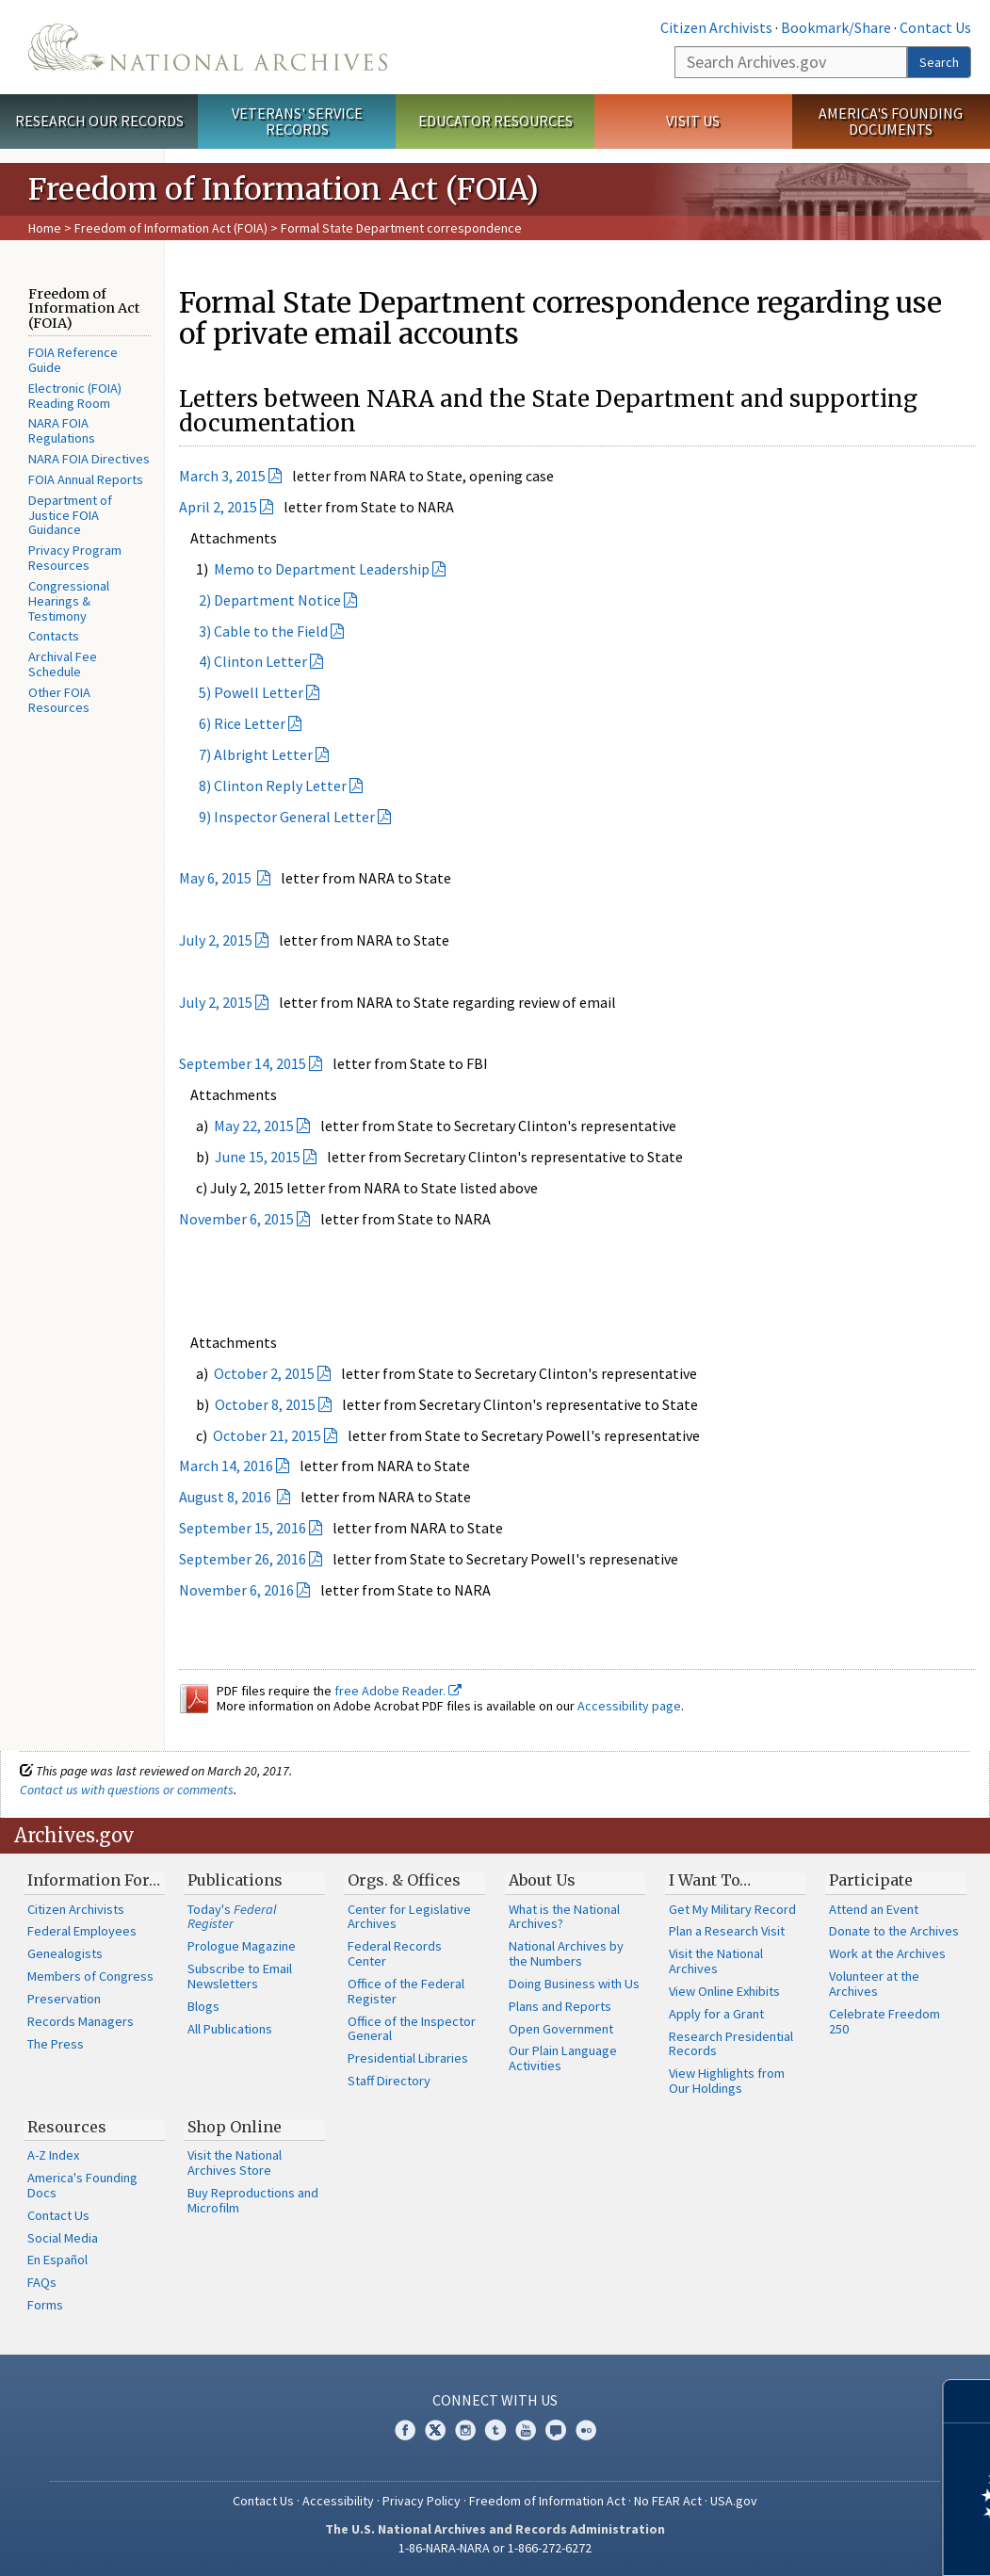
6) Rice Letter (232, 723)
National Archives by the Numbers (566, 1953)
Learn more (822, 2542)
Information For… (93, 1880)
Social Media (62, 2237)
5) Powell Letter (241, 692)
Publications (235, 1880)
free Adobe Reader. (398, 1690)
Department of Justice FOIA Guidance (70, 515)
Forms (45, 2304)
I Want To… (710, 1880)
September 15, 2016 (242, 1527)
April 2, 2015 (218, 506)
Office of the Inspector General (412, 2029)
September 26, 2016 (242, 1558)
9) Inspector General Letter (277, 816)
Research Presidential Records (731, 2044)
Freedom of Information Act (547, 2500)
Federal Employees (82, 1930)
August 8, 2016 (226, 1496)
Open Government (561, 2028)
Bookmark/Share (836, 27)
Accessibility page (629, 1705)
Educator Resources (495, 120)
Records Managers (80, 2021)
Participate (871, 1880)
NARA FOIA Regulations (61, 430)
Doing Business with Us (574, 1983)
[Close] (968, 2401)
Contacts (53, 635)
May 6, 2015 (216, 877)
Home (44, 227)
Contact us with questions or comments (127, 1789)
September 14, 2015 (242, 1063)
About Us (542, 1880)
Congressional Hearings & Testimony (68, 600)
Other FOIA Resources (59, 700)
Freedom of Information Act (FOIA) (171, 227)
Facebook (405, 2430)
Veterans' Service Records (297, 121)
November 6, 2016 (236, 1589)
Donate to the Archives (894, 1930)
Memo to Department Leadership (322, 568)
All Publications (229, 2028)
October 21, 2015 (267, 1435)
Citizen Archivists (716, 27)
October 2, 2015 (264, 1373)
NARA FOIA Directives (89, 458)
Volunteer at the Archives (874, 1984)
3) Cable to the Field (253, 631)
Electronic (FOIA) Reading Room (75, 396)
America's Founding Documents (891, 121)
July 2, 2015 (215, 940)
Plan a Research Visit (727, 1930)
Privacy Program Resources (75, 558)
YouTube (525, 2430)
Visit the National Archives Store (234, 2163)
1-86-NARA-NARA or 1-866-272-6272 (495, 2547)
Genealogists (65, 1953)
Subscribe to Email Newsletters (239, 1976)
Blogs (203, 2006)
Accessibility (338, 2500)
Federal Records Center (395, 1953)
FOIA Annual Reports (85, 479)
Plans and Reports (560, 2006)
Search (939, 62)
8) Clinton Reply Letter (263, 785)
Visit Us (693, 120)
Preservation (64, 1998)
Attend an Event (873, 1909)
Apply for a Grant (716, 2013)
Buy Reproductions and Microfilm (252, 2200)
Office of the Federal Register (406, 1991)
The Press (55, 2043)
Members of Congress (90, 1976)
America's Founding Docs (82, 2185)
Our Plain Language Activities (563, 2058)
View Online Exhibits (724, 1991)
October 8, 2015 (265, 1404)
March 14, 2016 (226, 1465)
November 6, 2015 (236, 1218)
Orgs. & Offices (404, 1880)
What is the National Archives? (564, 1917)
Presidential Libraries (408, 2057)
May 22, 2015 (254, 1125)
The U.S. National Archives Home (207, 47)
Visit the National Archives (716, 1961)
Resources (66, 2126)
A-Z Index (53, 2155)
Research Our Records (99, 120)
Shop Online (234, 2126)
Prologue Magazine (241, 1945)
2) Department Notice (260, 600)
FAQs (42, 2282)
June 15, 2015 (257, 1156)
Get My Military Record (732, 1909)
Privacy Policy (421, 2500)
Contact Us (935, 27)
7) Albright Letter (246, 754)
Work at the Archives (887, 1953)
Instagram (465, 2430)
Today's (232, 1917)
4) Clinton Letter (243, 661)
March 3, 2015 (222, 475)
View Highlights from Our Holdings (727, 2081)
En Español (57, 2259)
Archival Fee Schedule (62, 664)
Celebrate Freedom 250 (884, 2021)
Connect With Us (495, 2399)
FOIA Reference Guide (73, 360)
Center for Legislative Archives (409, 1917)
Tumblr (495, 2430)
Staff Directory (389, 2080)
